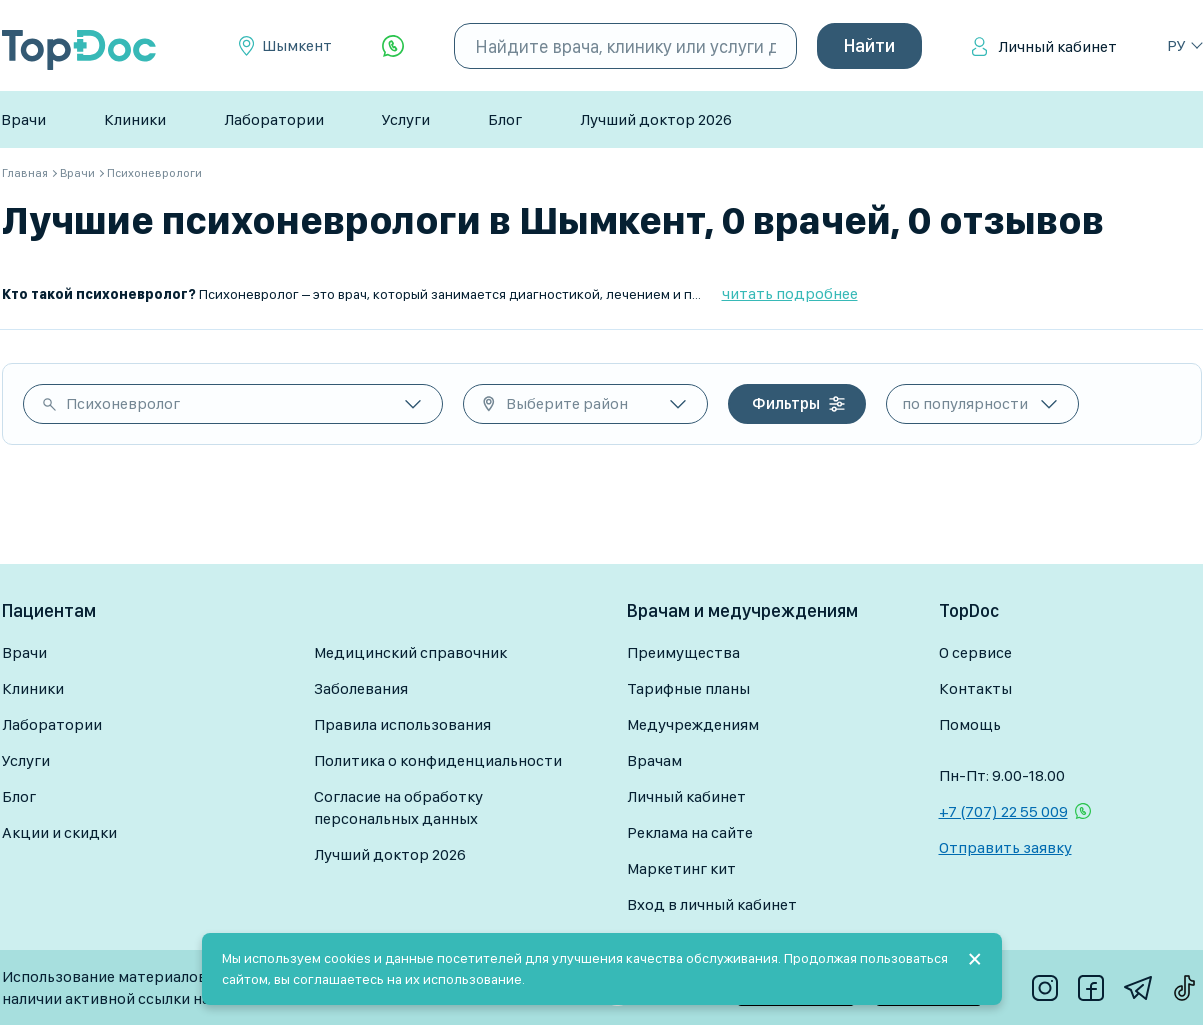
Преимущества (683, 652)
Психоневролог (123, 403)
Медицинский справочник (410, 652)
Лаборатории (274, 119)
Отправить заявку (1005, 847)
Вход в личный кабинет (712, 904)
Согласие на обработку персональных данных (398, 807)
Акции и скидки (59, 832)
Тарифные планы (688, 688)
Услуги (406, 119)
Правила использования (402, 724)
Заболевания (361, 688)
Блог (505, 119)
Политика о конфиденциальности (438, 760)
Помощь (970, 724)
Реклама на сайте (690, 832)
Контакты (975, 688)
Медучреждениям (693, 724)
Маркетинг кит (681, 868)
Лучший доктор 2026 (656, 119)
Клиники (135, 119)
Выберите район (567, 403)
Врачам (654, 760)
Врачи (23, 119)
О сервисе (975, 652)
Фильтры (786, 403)
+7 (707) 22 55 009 (1003, 811)
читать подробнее (790, 293)
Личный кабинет (1057, 46)
